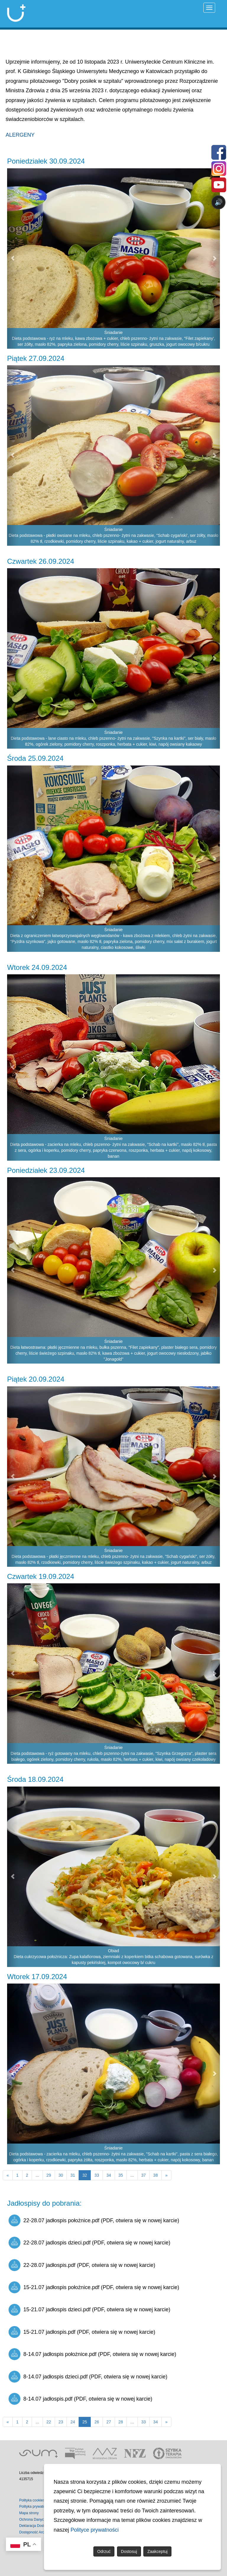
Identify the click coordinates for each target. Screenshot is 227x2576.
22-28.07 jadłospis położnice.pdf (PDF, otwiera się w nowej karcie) (94, 2220)
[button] (12, 258)
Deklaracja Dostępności (37, 2526)
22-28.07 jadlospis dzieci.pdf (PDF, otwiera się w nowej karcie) (89, 2243)
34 (108, 2175)
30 (61, 2175)
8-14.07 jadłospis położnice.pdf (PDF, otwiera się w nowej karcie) (92, 2354)
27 (108, 2422)
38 (155, 2175)
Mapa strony (29, 2513)
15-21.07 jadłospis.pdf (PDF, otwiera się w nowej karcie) (82, 2332)
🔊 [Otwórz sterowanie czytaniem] (219, 202)
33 (96, 2175)
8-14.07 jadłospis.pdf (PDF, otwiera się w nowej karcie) (80, 2399)
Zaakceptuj (157, 2551)
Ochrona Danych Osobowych (42, 2519)
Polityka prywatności (35, 2506)
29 (48, 2175)
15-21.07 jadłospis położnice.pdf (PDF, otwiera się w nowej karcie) (94, 2287)
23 (61, 2422)
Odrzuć (104, 2551)
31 (72, 2175)
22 (48, 2422)
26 (96, 2422)
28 (121, 2422)
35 (121, 2175)
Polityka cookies (32, 2500)
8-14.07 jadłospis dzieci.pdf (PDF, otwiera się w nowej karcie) (88, 2377)
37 (143, 2175)
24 (72, 2422)
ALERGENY (20, 135)
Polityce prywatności (95, 2530)
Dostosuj (129, 2551)
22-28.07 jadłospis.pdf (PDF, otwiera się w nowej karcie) (82, 2265)
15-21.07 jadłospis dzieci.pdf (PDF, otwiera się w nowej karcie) (89, 2310)
